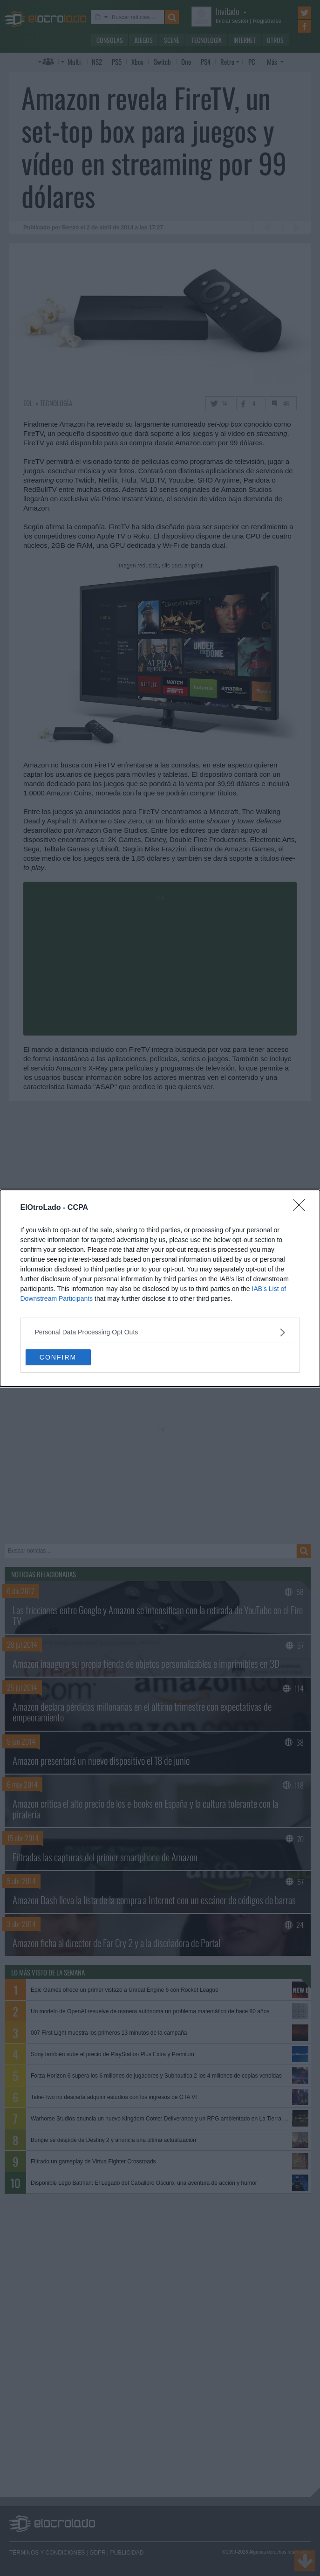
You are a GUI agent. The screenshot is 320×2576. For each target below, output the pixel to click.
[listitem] (160, 1332)
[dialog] (160, 1288)
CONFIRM (58, 1357)
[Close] (302, 1208)
